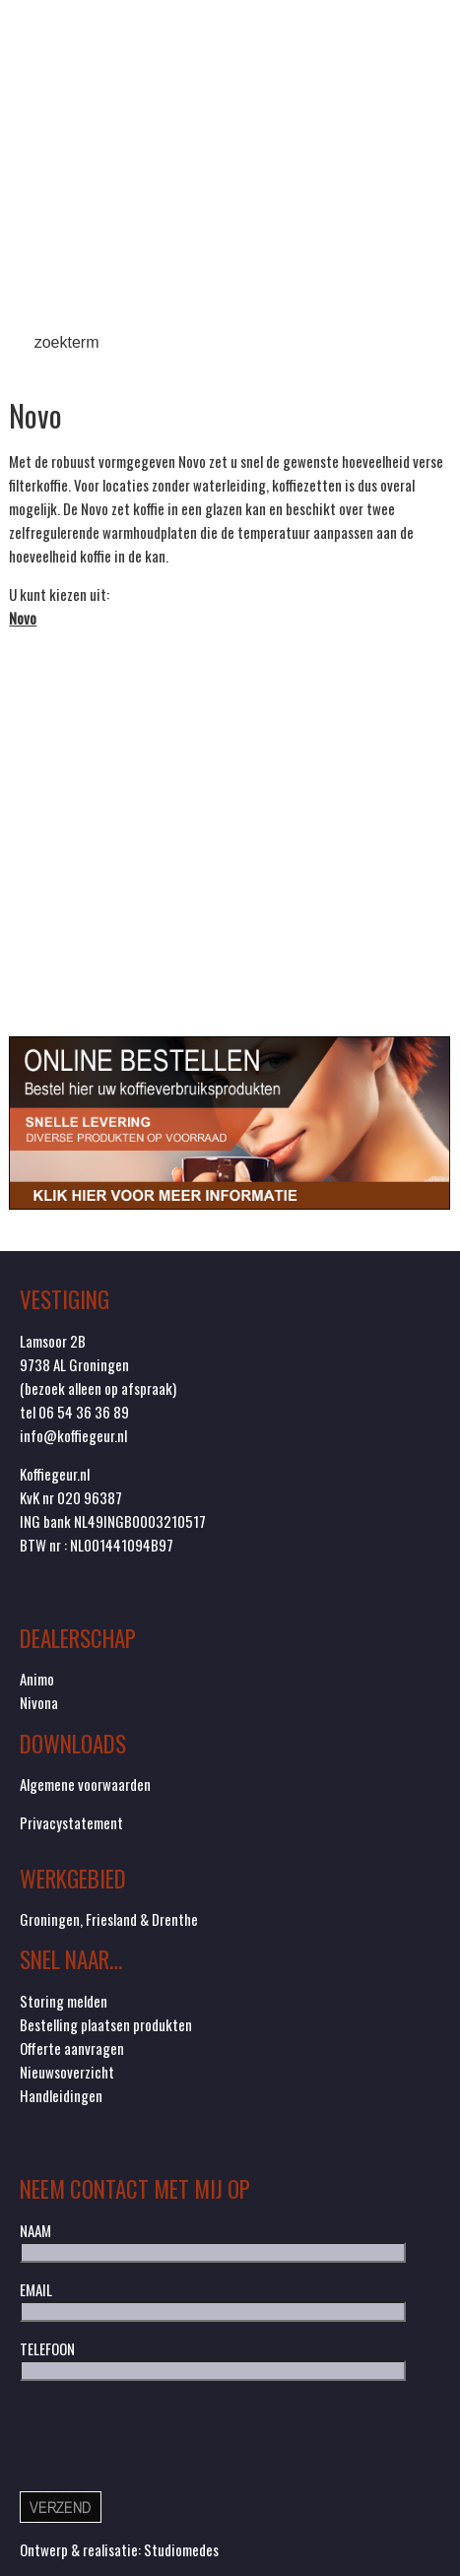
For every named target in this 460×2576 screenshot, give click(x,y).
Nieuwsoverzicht (67, 2071)
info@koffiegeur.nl (73, 1435)
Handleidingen (61, 2095)
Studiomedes (181, 2549)
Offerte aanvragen (72, 2048)
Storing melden (63, 2001)
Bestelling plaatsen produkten (106, 2024)
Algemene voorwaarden (85, 1784)
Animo (37, 1678)
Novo (22, 617)
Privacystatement (71, 1822)
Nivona (39, 1702)
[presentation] (169, 2434)
